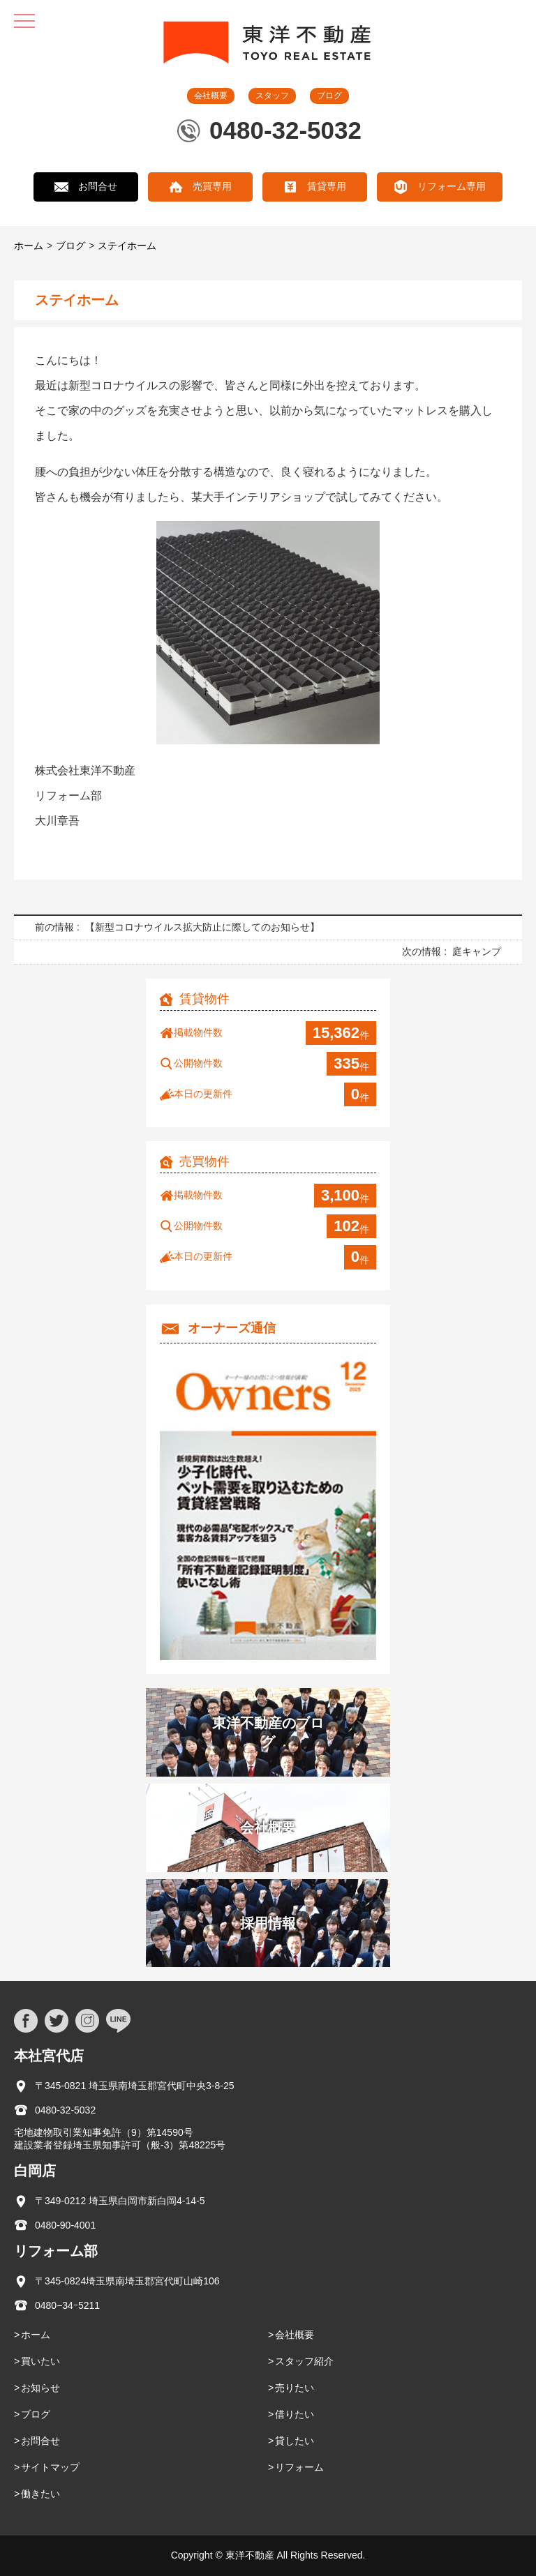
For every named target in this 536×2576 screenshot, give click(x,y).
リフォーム (299, 2467)
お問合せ (97, 186)
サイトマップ (50, 2467)
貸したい (294, 2440)
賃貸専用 (326, 186)
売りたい (294, 2387)
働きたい (40, 2493)
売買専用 (212, 186)
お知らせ (40, 2387)
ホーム (28, 245)
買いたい (40, 2361)
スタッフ (272, 95)
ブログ (329, 95)
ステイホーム (127, 245)
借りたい (294, 2414)
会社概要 (211, 95)
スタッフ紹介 (304, 2361)
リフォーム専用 (451, 186)
